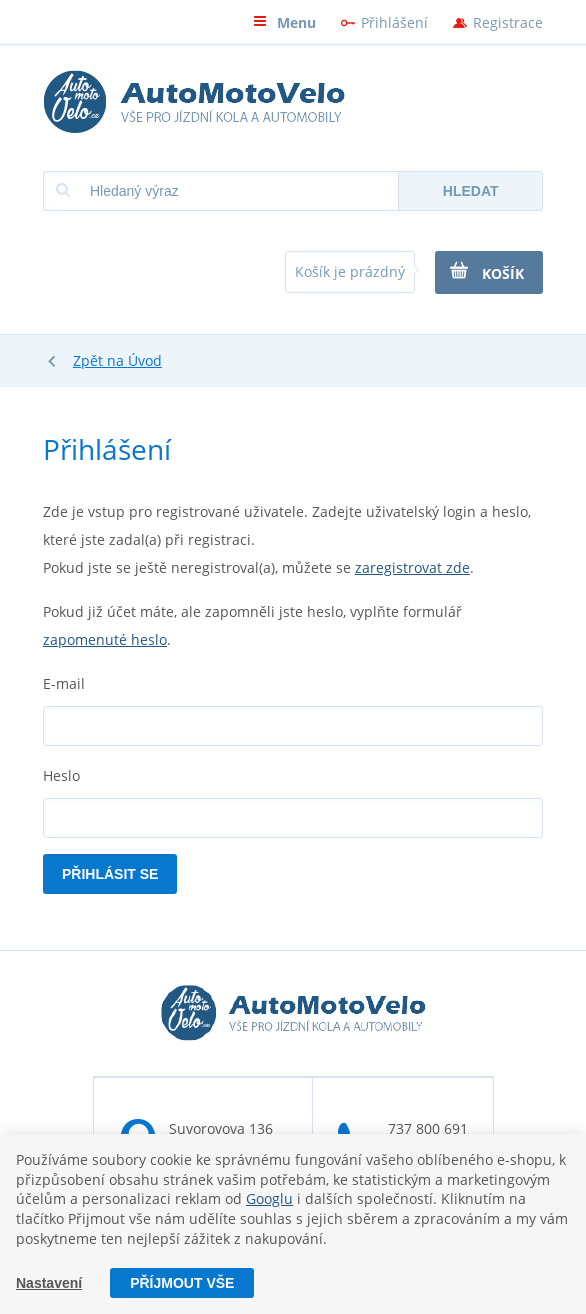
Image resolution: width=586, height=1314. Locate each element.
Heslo (61, 775)
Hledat (471, 191)
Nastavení (49, 1283)
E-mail (64, 683)
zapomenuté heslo (105, 639)
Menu (284, 22)
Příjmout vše (182, 1283)
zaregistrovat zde (412, 567)
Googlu (269, 1198)
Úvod (145, 360)
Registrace (508, 22)
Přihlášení (394, 22)
